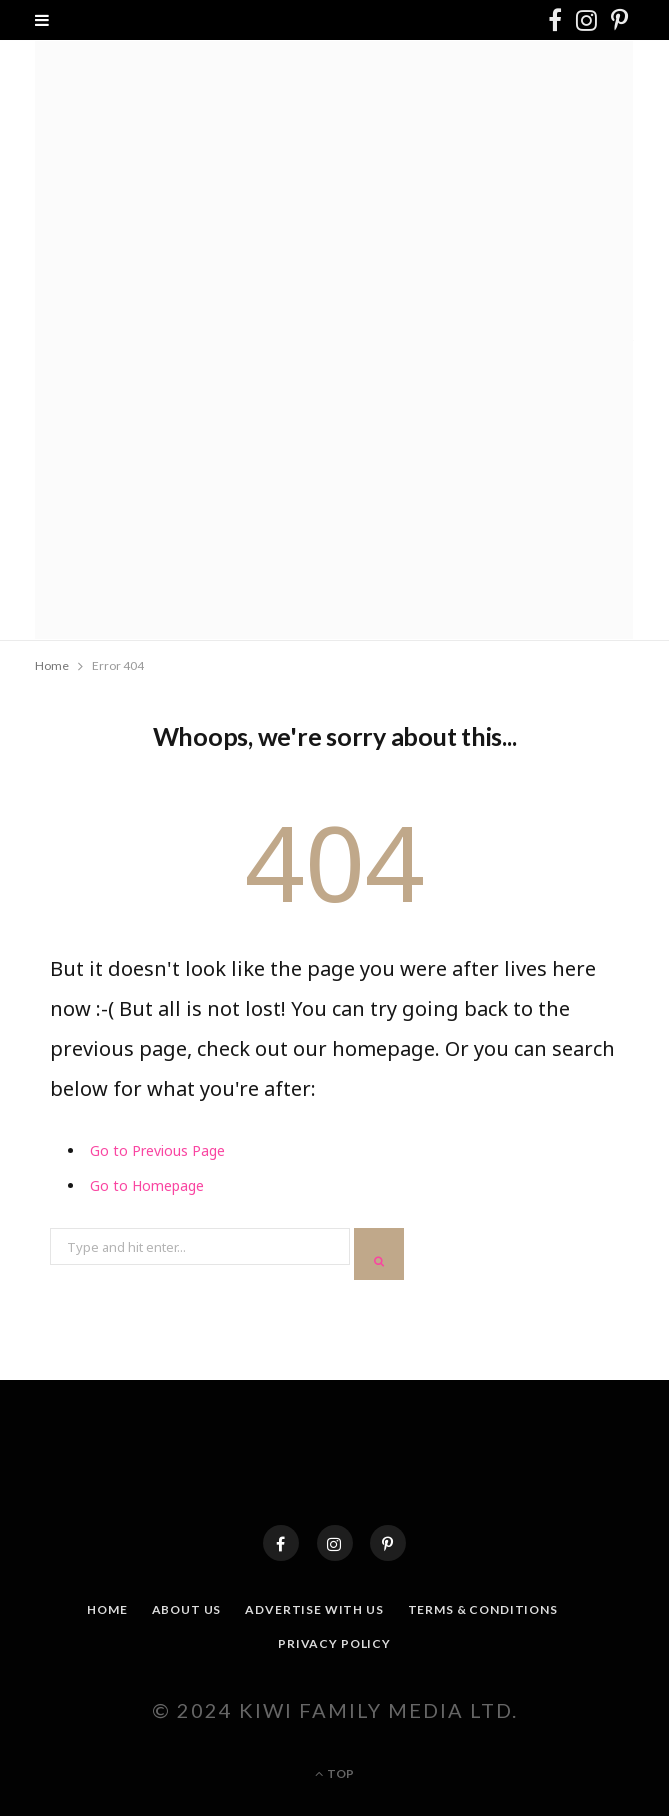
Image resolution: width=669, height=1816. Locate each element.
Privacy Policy (334, 1643)
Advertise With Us (314, 1609)
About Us (187, 1609)
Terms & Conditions (483, 1609)
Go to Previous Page (157, 1150)
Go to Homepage (147, 1185)
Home (107, 1609)
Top (334, 1773)
